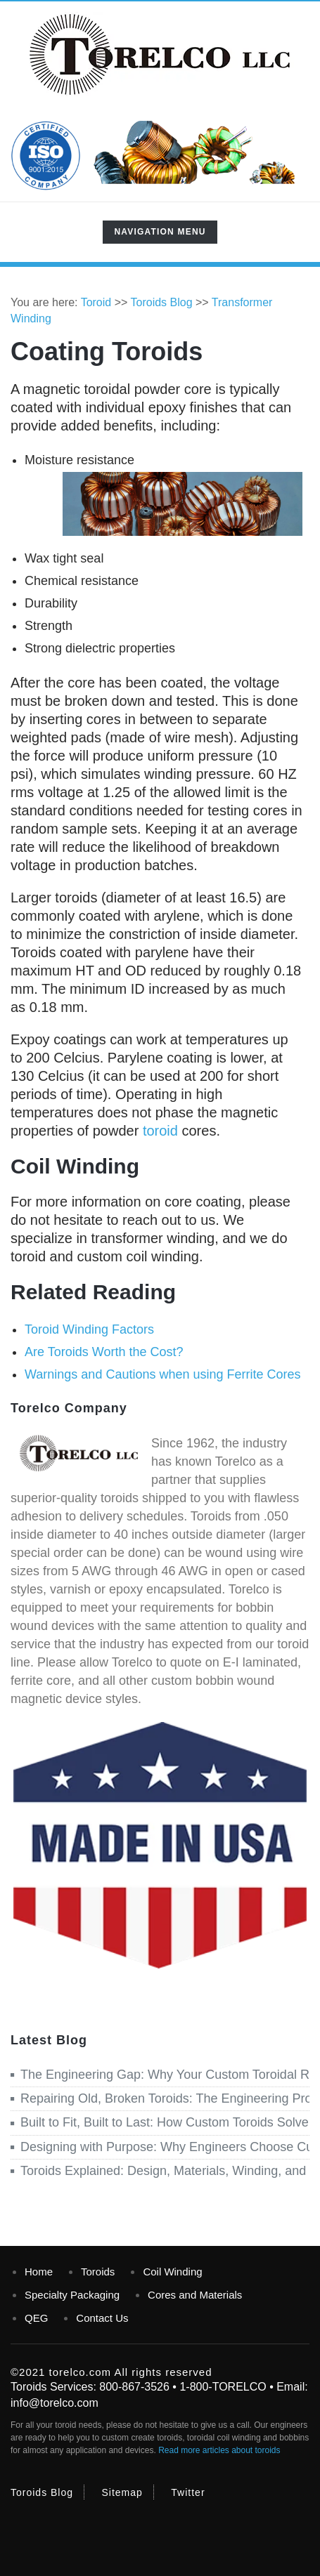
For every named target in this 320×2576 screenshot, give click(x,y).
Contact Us (102, 2318)
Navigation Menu (159, 234)
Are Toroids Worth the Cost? (104, 1352)
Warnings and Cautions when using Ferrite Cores (163, 1374)
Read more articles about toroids (219, 2450)
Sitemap (122, 2492)
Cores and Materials (195, 2295)
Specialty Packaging (72, 2295)
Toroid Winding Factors (89, 1329)
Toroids (98, 2272)
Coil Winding (172, 2272)
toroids (169, 2438)
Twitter (188, 2492)
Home (39, 2272)
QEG (36, 2318)
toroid (160, 1130)
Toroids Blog (42, 2492)
